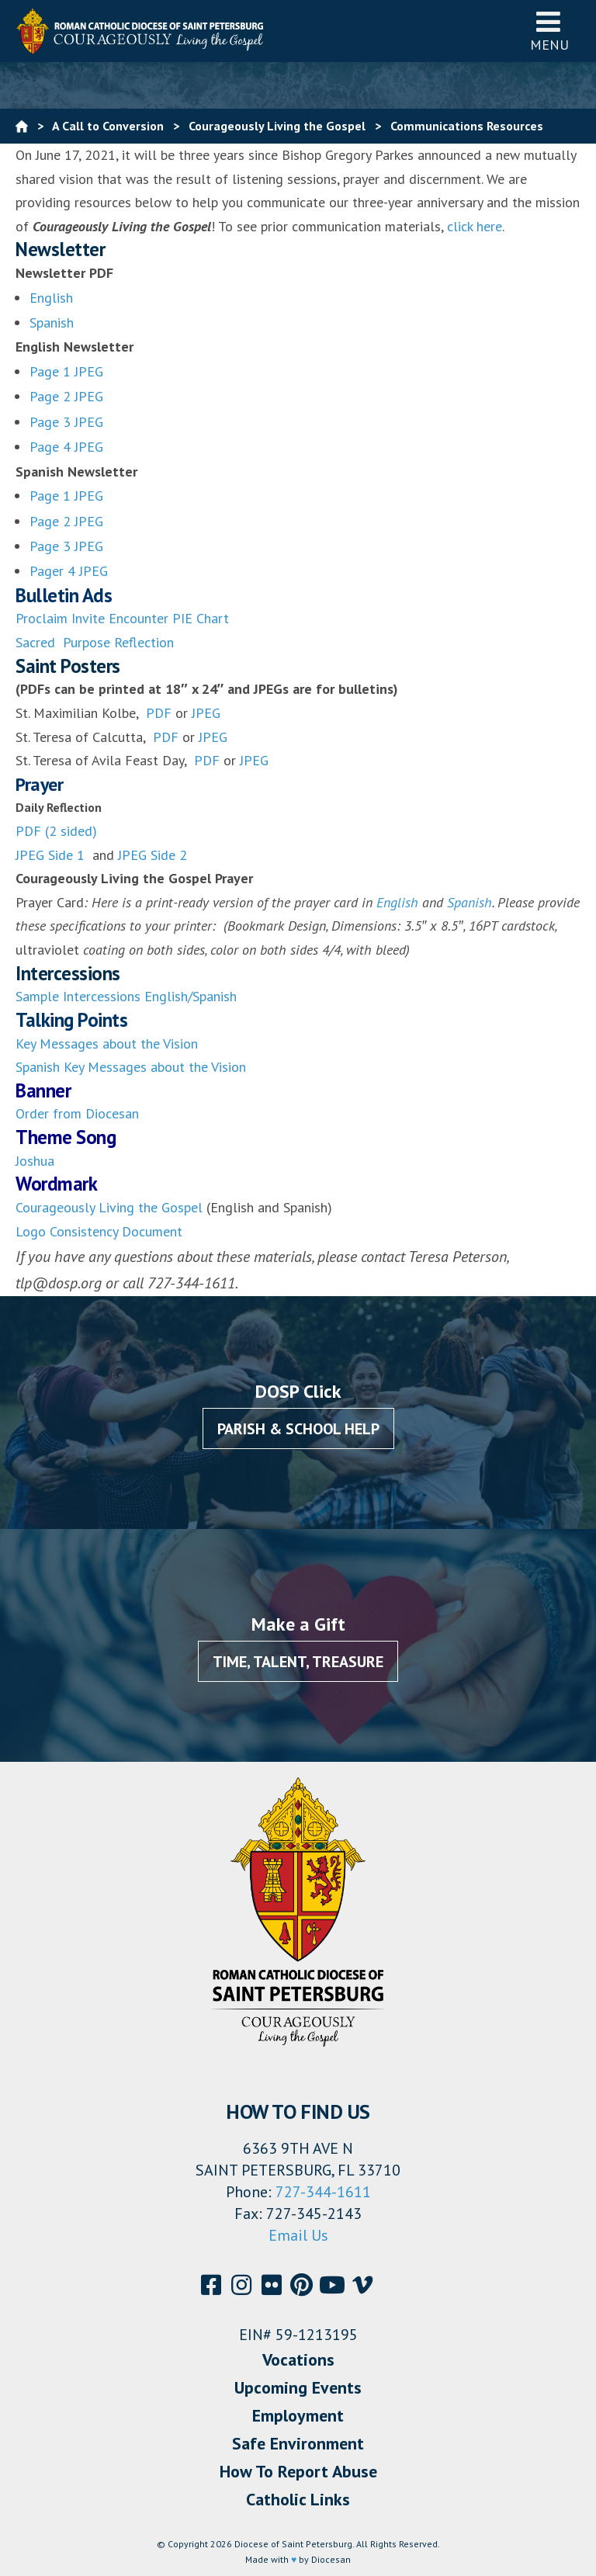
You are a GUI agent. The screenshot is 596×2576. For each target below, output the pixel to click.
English (51, 298)
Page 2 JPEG (66, 396)
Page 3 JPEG (66, 422)
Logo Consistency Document (99, 1231)
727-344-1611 (323, 2192)
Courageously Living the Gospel (109, 1207)
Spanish (51, 322)
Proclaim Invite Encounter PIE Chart (122, 618)
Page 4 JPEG (66, 447)
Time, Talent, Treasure (298, 1662)
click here (474, 226)
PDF (157, 713)
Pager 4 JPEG (68, 571)
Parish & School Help (298, 1429)
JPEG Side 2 (152, 855)
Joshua (35, 1161)
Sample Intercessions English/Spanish (126, 996)
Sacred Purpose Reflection (95, 642)
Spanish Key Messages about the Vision (131, 1067)
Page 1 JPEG (66, 371)
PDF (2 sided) (56, 831)
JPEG (206, 713)
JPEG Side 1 (52, 855)
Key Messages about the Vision (107, 1043)
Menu (549, 31)
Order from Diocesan (77, 1113)
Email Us (298, 2235)
